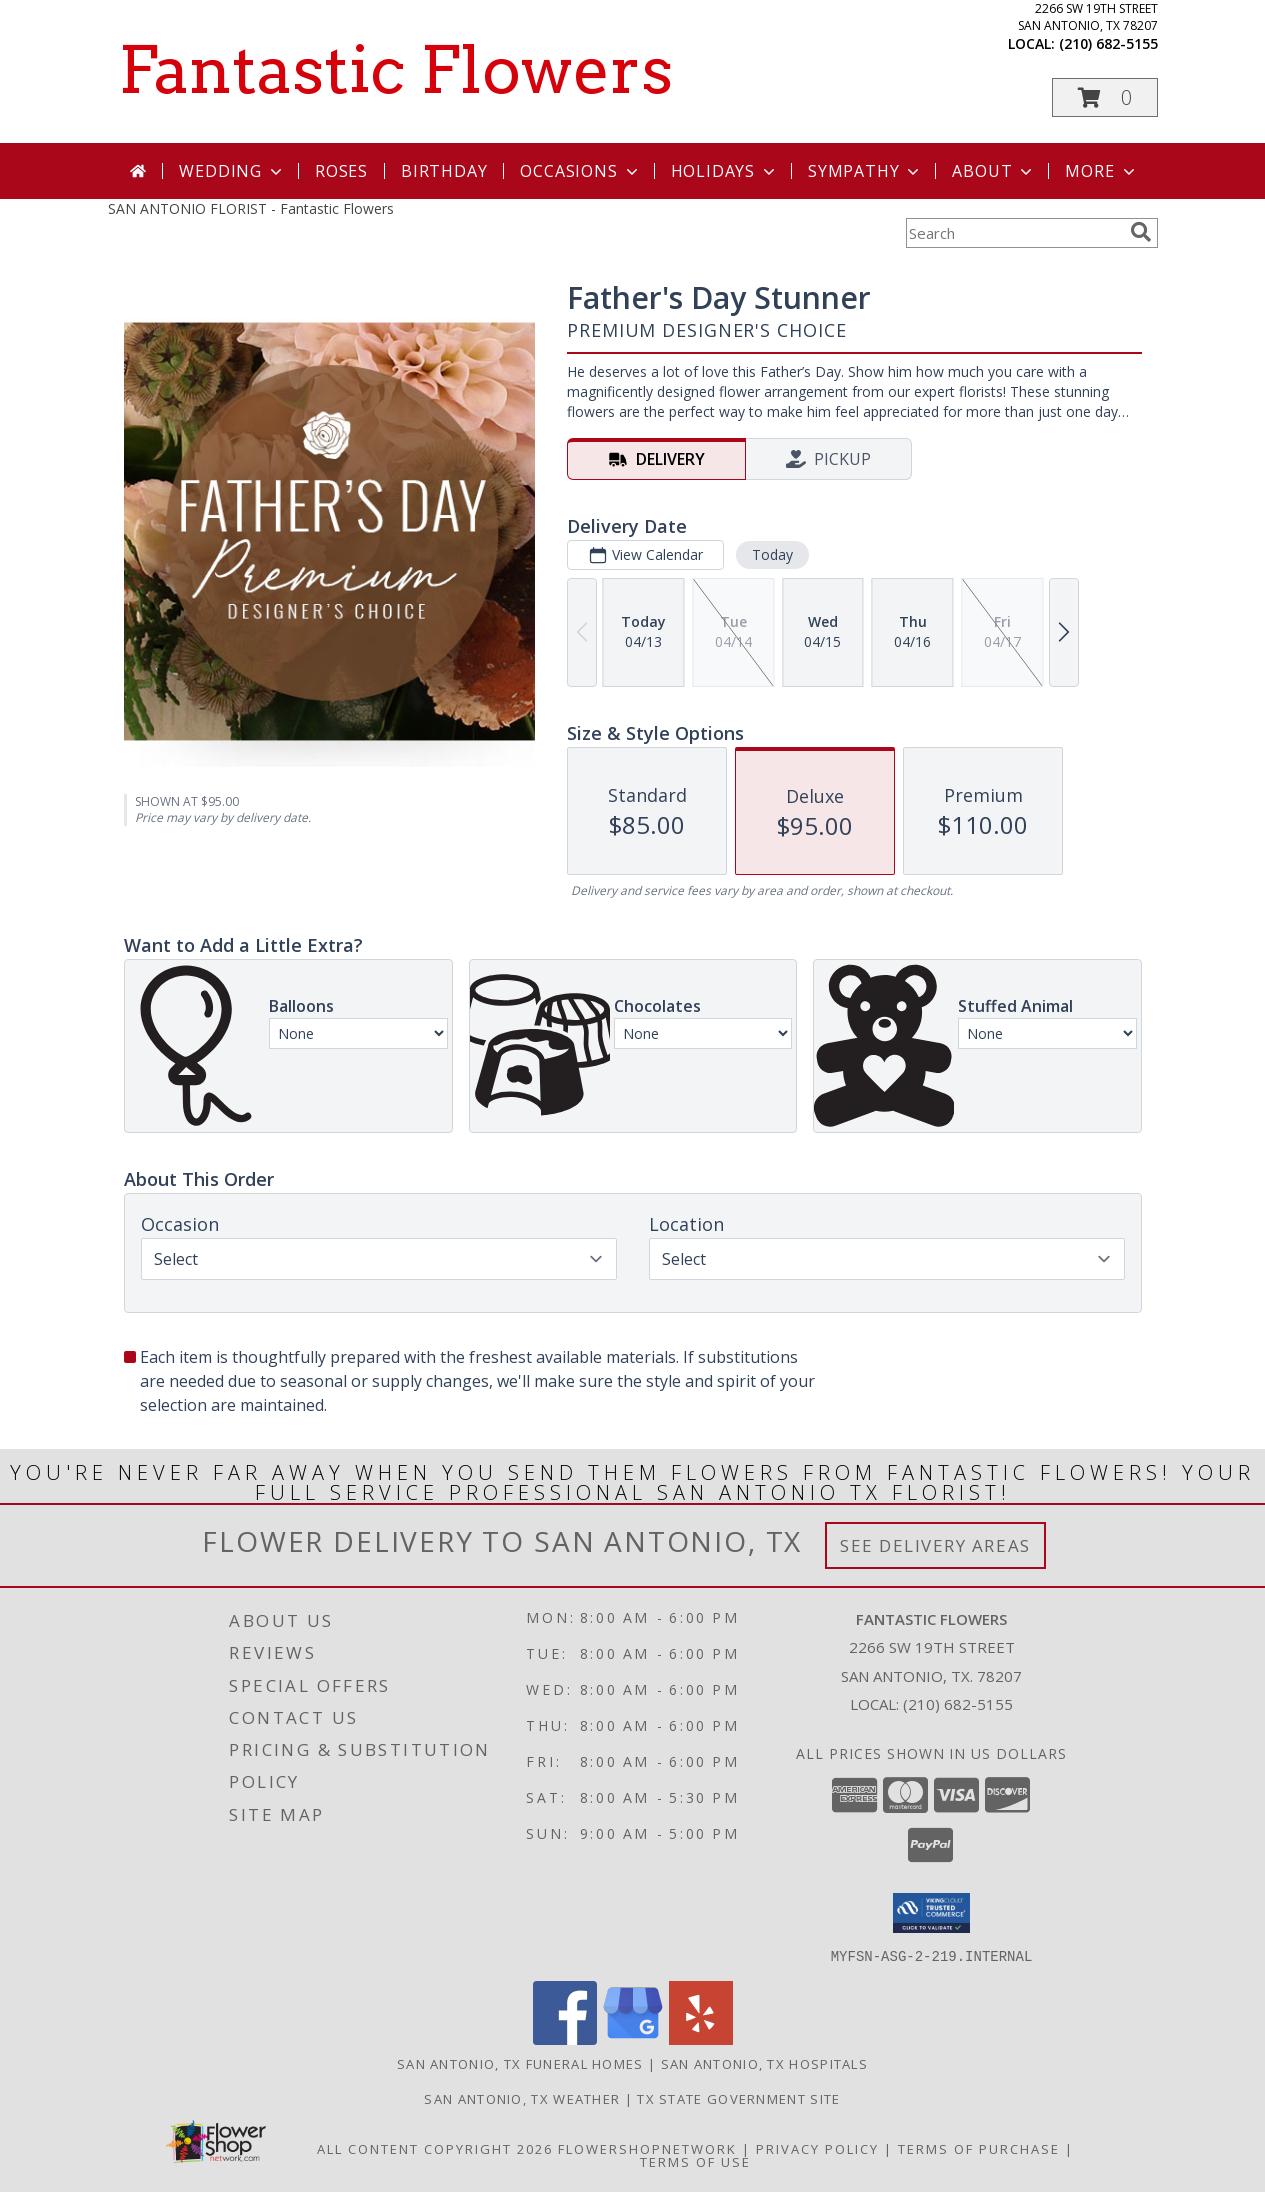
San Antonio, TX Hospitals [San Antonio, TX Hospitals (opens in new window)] (765, 2063)
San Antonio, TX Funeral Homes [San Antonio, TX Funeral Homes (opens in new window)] (520, 2063)
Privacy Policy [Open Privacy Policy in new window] (817, 2148)
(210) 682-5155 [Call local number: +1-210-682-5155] (1108, 43)
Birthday (444, 171)
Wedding (232, 171)
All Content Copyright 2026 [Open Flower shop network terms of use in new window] (435, 2148)
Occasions (580, 171)
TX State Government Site (738, 2098)
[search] (1141, 232)
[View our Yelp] (701, 2038)
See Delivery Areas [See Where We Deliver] (935, 1545)
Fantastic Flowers (395, 70)
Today (771, 554)
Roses (341, 171)
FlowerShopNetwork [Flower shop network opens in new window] (647, 2148)
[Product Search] (1014, 233)
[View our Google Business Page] (633, 2038)
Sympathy (865, 171)
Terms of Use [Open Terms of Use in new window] (695, 2161)
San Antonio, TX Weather (522, 2098)
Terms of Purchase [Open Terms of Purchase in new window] (979, 2148)
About (994, 171)
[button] (1105, 97)
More (1101, 171)
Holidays (725, 171)
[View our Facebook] (565, 2038)
